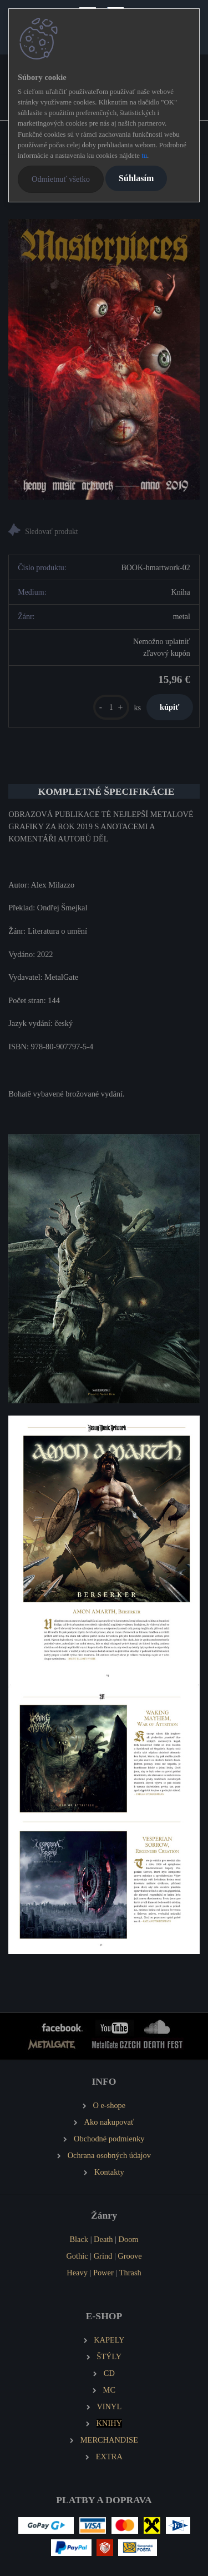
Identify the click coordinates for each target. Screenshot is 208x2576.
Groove (129, 2255)
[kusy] (111, 707)
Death (103, 2239)
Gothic (77, 2255)
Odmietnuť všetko (61, 179)
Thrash (130, 2272)
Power (103, 2272)
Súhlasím (136, 178)
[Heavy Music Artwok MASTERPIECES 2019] (104, 359)
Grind (103, 2255)
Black (78, 2239)
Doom (129, 2239)
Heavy (77, 2272)
